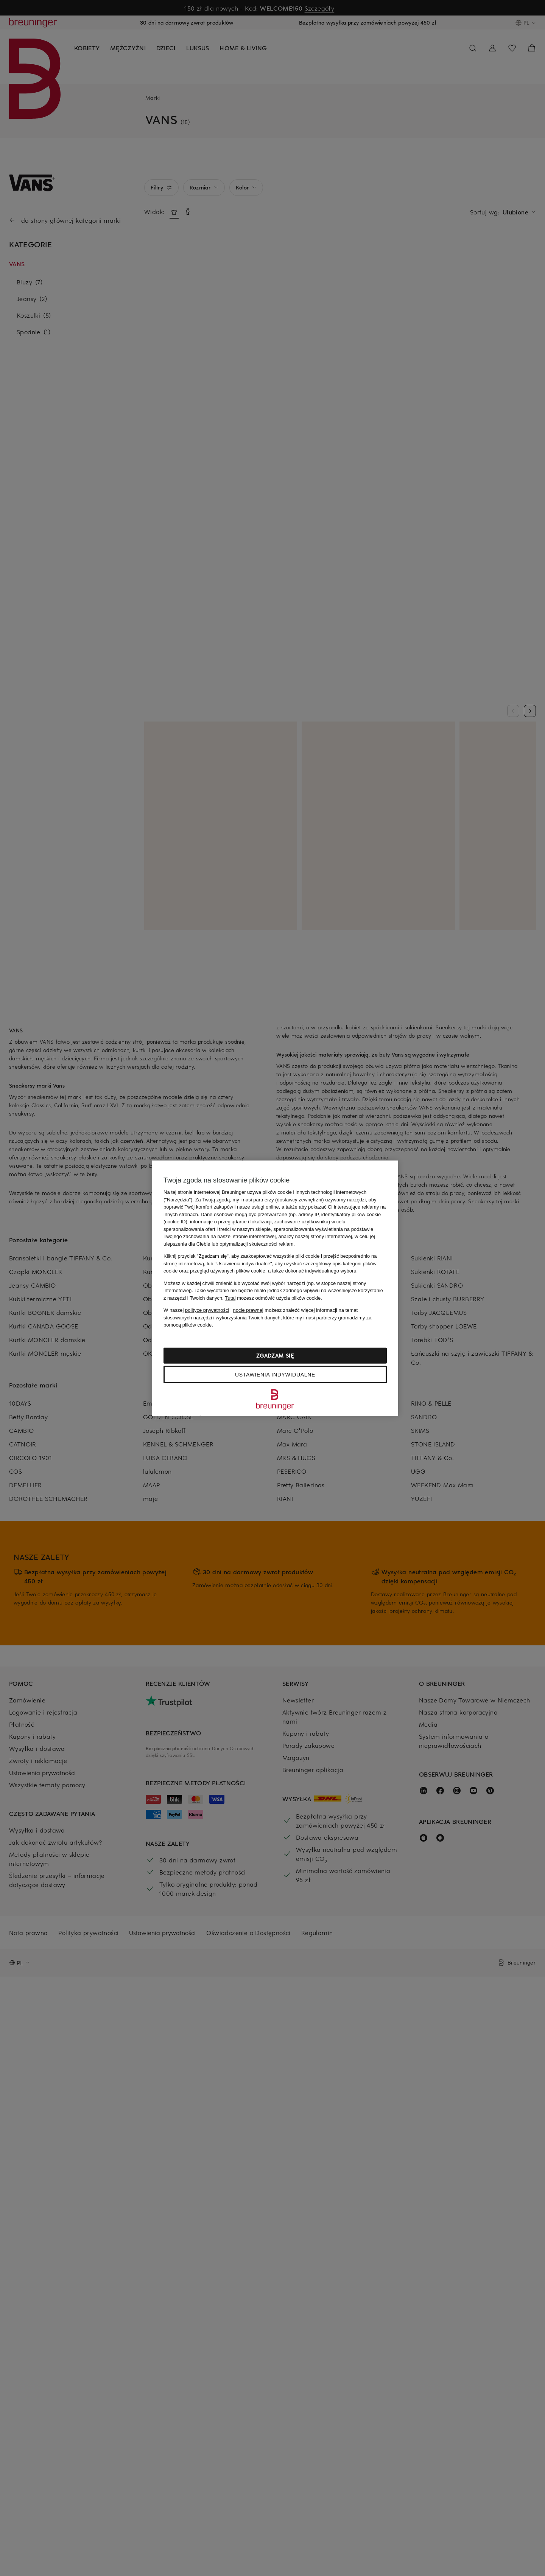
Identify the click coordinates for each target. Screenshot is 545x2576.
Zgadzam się (275, 1355)
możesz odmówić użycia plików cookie (273, 1297)
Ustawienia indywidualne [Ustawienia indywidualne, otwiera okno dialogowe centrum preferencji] (275, 1374)
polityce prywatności (207, 1310)
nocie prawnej (248, 1310)
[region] (275, 1288)
